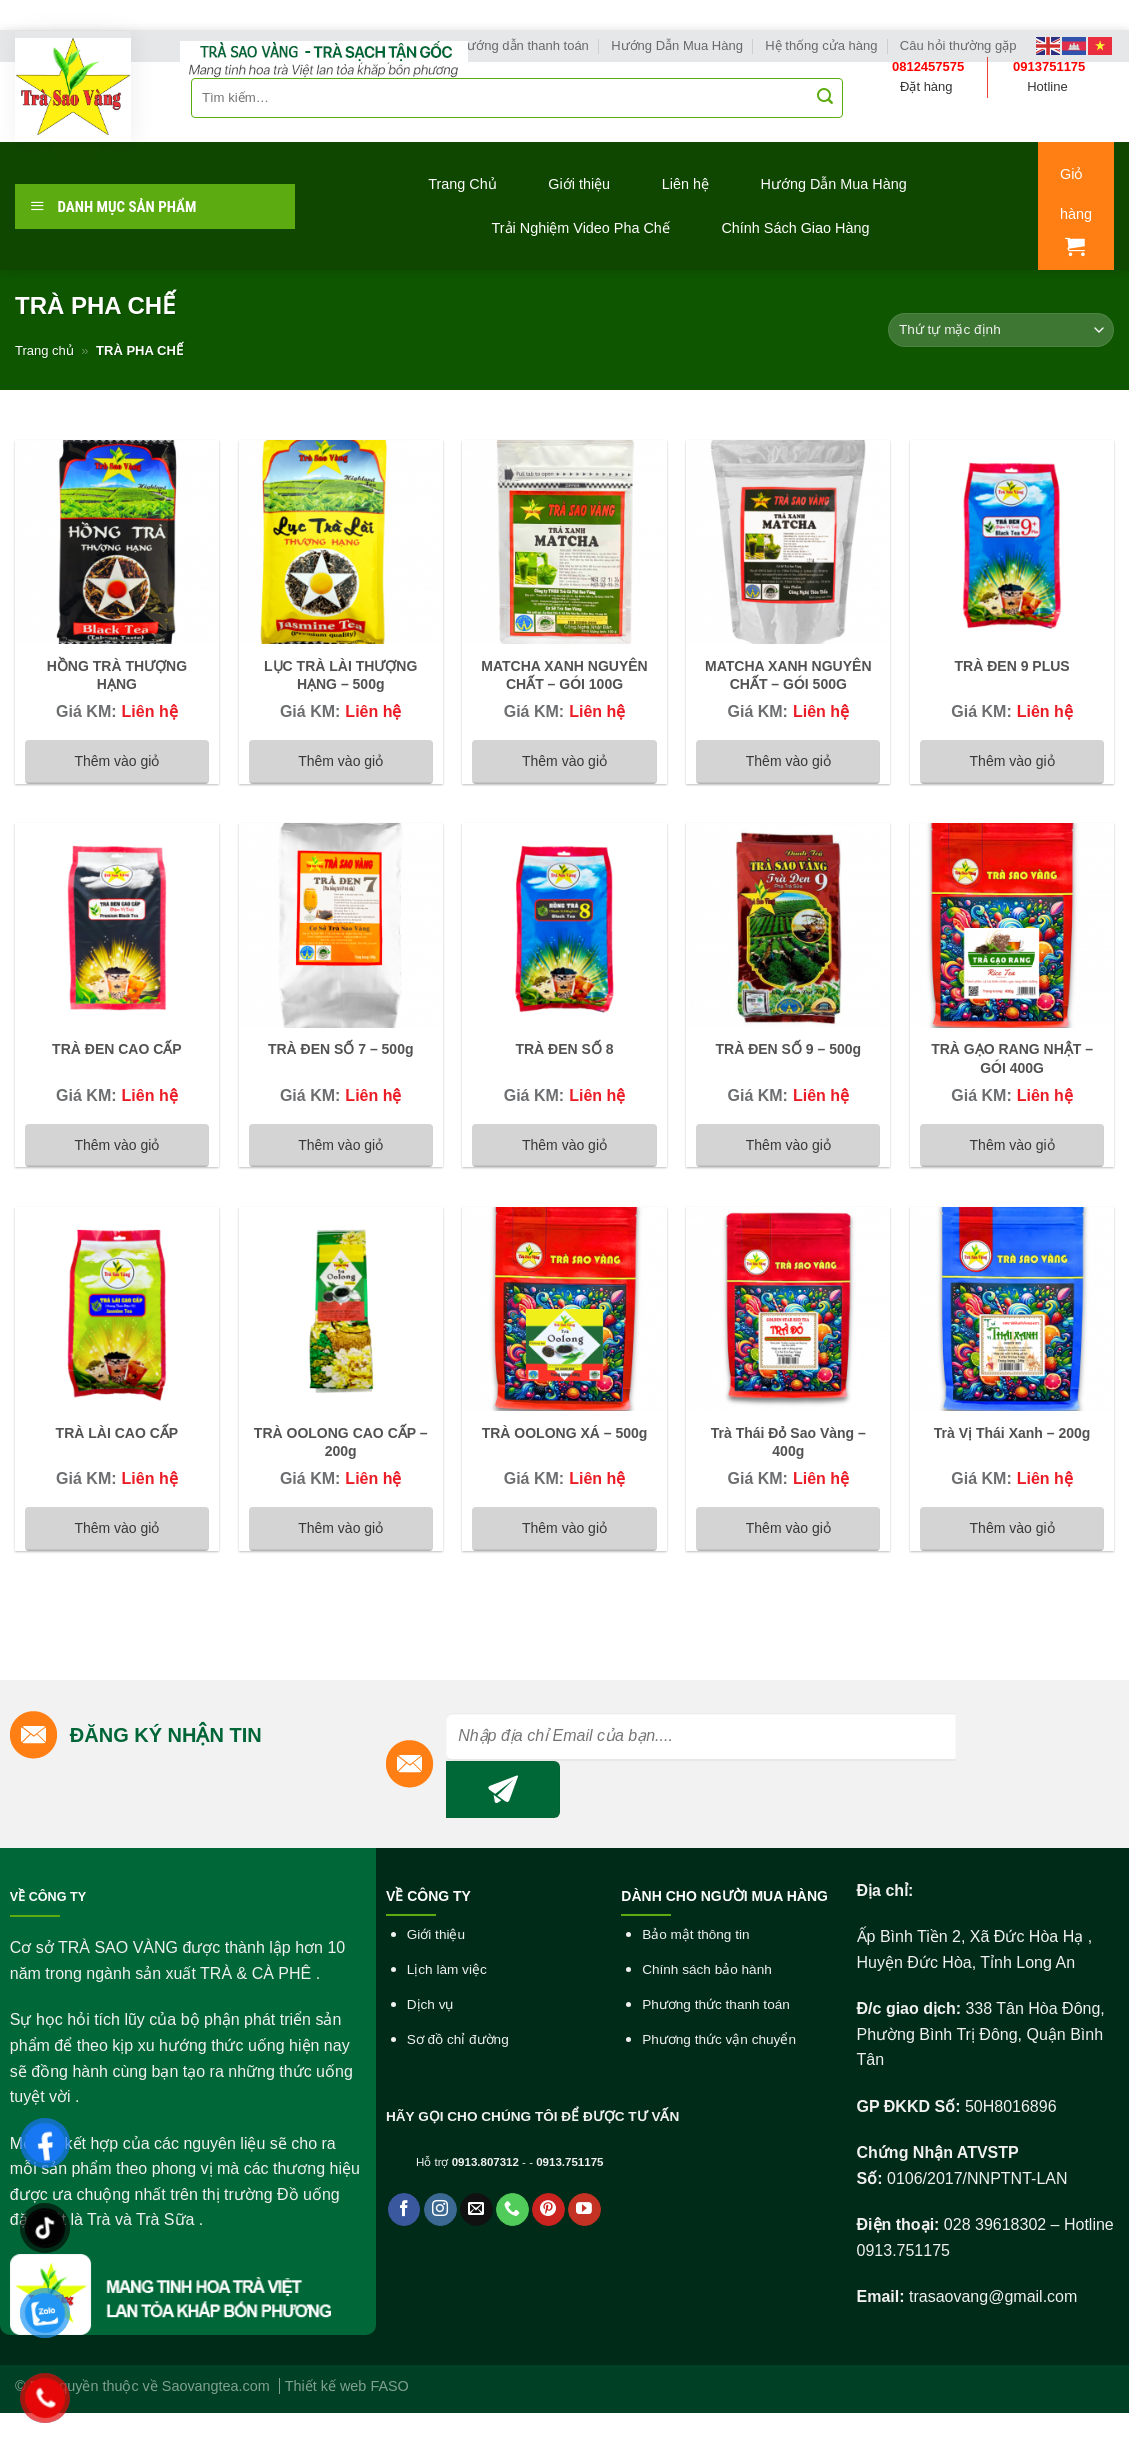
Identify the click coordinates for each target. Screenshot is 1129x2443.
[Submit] (825, 98)
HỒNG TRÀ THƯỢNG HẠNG (117, 675)
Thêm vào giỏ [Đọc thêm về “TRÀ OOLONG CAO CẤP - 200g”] (340, 1528)
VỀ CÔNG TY (48, 1897)
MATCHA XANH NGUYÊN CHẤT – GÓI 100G (564, 675)
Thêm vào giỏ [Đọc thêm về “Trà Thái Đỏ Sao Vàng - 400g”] (788, 1528)
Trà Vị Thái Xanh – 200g (1012, 1433)
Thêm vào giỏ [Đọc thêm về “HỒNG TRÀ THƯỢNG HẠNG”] (116, 761)
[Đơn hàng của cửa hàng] (1001, 330)
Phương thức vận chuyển (719, 2039)
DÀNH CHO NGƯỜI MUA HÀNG (724, 1896)
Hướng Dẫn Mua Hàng (834, 184)
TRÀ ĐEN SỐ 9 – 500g (788, 1049)
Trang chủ (44, 350)
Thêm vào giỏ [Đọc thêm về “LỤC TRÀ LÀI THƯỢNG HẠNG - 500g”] (340, 761)
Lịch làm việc (447, 1969)
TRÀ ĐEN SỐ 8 (564, 1049)
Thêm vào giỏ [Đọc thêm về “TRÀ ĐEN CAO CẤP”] (116, 1145)
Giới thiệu (579, 184)
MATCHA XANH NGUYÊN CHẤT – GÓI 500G (788, 675)
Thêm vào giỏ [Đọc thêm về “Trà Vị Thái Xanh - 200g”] (1012, 1528)
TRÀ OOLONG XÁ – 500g (565, 1433)
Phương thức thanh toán (716, 2004)
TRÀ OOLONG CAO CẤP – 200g (341, 1442)
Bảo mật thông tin (695, 1934)
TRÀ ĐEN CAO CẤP (117, 1049)
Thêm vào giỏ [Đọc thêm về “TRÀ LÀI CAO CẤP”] (116, 1528)
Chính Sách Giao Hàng (795, 228)
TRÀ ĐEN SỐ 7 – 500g (341, 1049)
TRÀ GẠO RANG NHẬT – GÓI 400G (1012, 1058)
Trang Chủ (462, 184)
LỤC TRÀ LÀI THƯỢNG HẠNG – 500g (340, 675)
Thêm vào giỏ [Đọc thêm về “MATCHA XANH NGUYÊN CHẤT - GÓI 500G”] (788, 761)
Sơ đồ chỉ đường (458, 2039)
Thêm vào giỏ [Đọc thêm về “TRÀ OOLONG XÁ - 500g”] (564, 1528)
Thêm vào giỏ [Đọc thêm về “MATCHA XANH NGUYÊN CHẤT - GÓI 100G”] (564, 761)
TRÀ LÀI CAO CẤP (117, 1433)
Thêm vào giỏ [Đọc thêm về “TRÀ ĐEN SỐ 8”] (564, 1145)
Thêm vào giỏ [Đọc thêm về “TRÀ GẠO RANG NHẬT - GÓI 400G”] (1012, 1145)
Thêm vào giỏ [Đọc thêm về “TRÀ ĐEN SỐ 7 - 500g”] (340, 1145)
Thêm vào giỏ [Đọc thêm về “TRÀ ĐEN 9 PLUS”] (1012, 761)
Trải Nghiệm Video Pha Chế (581, 228)
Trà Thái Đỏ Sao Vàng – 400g (788, 1442)
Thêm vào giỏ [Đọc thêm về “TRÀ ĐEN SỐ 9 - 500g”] (788, 1145)
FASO (389, 2386)
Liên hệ (685, 184)
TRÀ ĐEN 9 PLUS (1012, 666)
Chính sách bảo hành (707, 1969)
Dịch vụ (430, 2004)
